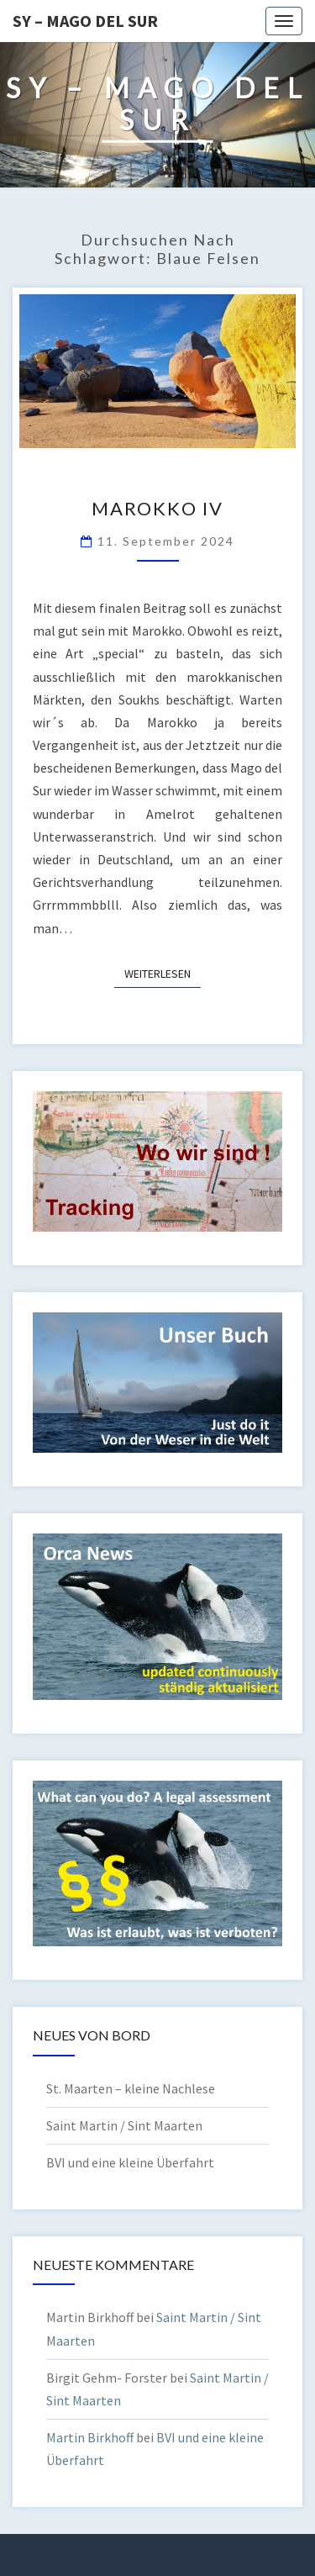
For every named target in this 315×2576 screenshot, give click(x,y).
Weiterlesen (162, 972)
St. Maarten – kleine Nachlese (130, 2088)
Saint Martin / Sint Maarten (124, 2125)
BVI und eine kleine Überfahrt (130, 2162)
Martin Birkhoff (90, 2437)
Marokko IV (157, 508)
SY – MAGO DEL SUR (85, 20)
